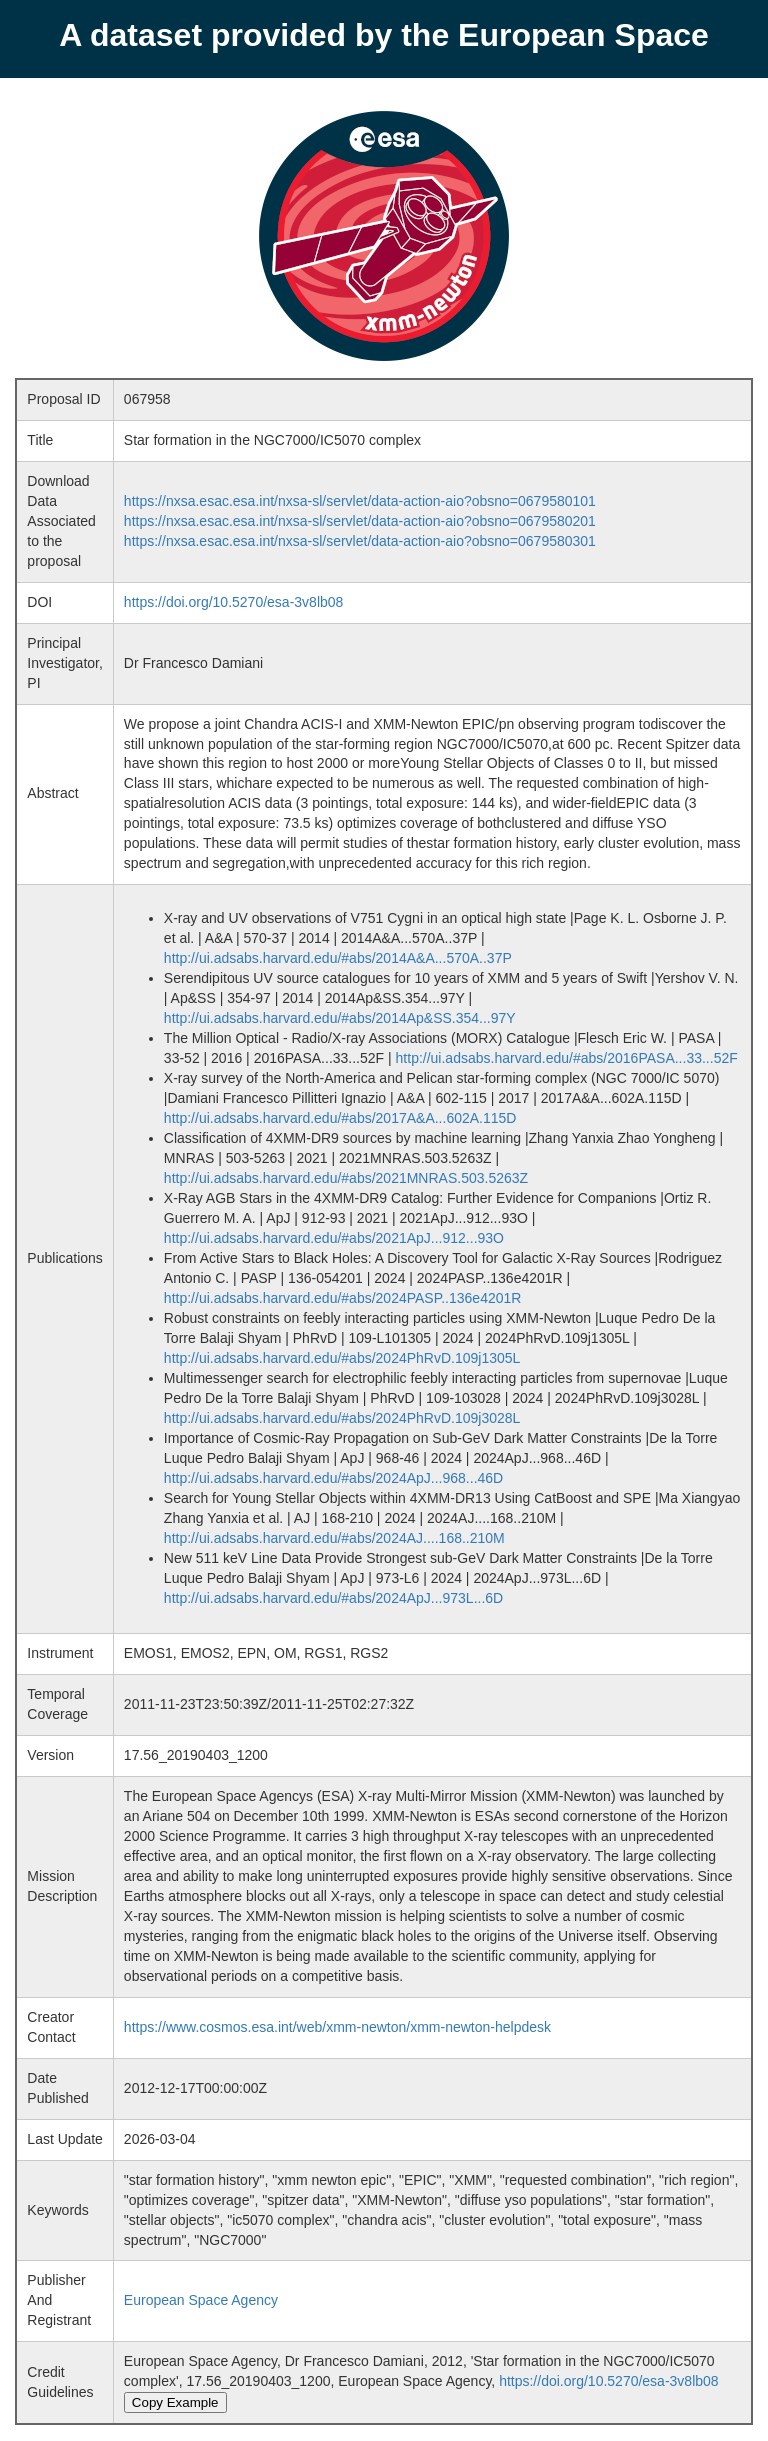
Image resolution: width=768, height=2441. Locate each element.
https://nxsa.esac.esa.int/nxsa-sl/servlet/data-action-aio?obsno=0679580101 (360, 501)
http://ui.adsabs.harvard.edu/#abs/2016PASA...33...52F (567, 1058)
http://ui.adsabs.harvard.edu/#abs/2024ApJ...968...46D (333, 1478)
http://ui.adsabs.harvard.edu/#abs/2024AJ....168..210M (334, 1538)
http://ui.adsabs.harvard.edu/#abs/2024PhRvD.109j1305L (342, 1358)
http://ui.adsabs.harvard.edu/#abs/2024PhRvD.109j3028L (342, 1418)
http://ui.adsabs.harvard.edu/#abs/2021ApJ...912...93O (334, 1238)
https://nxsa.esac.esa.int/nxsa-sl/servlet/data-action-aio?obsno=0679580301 (360, 541)
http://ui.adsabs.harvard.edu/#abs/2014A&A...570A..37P (338, 958)
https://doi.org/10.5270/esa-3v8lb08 (234, 602)
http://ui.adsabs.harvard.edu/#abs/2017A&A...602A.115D (340, 1118)
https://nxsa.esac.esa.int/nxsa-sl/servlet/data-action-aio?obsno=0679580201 (360, 521)
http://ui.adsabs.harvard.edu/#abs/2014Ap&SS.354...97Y (340, 1018)
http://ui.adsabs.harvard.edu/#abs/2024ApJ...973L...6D (333, 1598)
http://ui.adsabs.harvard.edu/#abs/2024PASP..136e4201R (343, 1298)
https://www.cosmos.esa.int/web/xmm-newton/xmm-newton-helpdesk (337, 2027)
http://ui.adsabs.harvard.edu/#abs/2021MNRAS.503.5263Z (346, 1178)
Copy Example (175, 2402)
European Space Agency (201, 2300)
